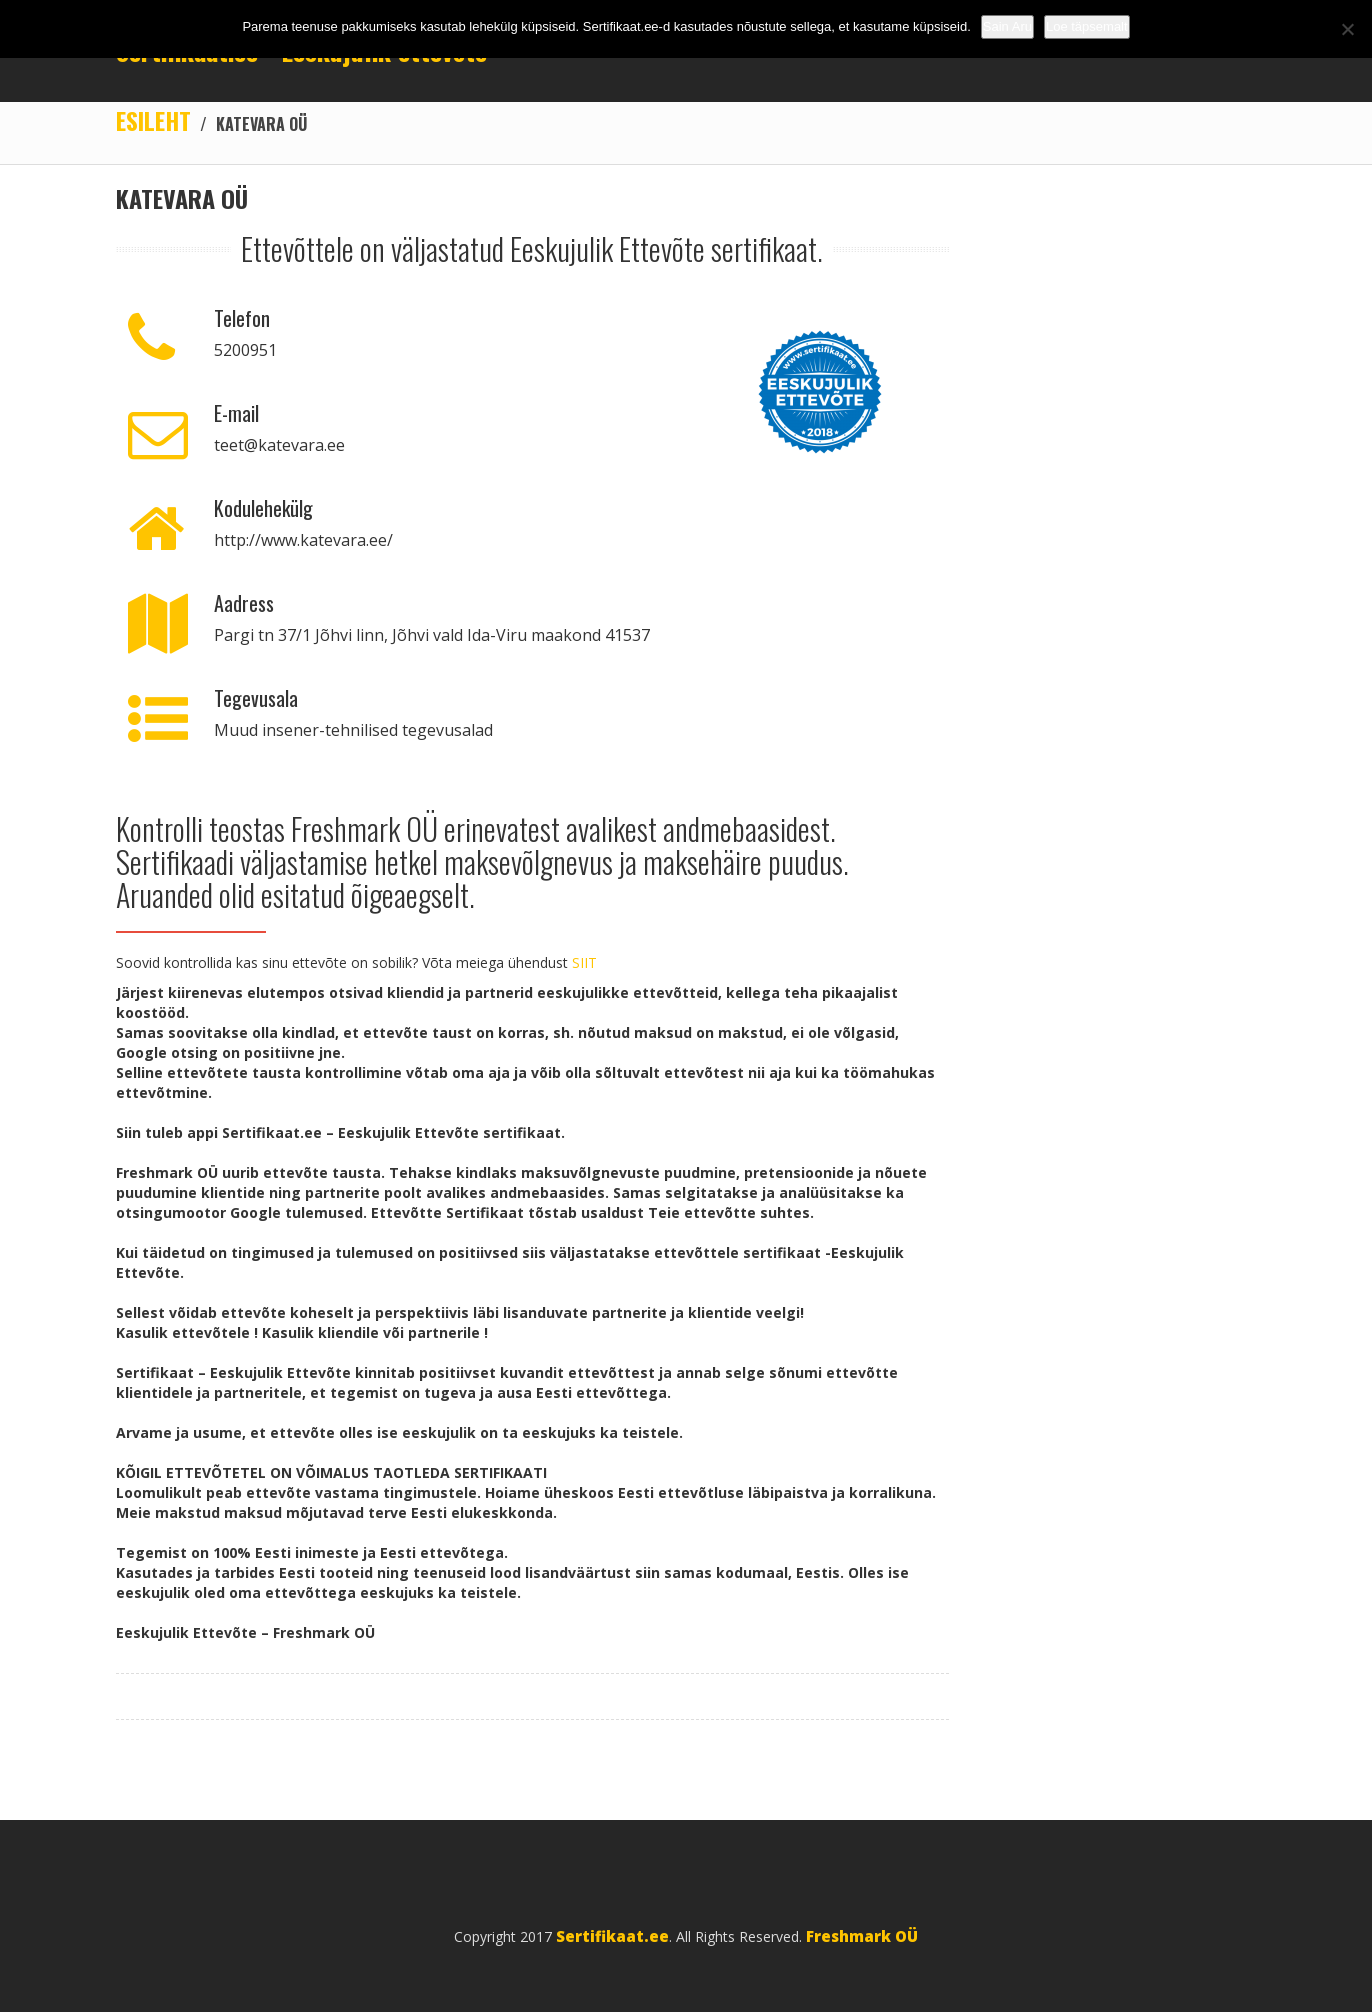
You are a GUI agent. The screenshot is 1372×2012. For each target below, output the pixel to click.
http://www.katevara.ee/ (303, 540)
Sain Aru (1007, 26)
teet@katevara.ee (279, 445)
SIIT (584, 962)
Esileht (153, 120)
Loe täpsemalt (1087, 26)
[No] (1347, 29)
